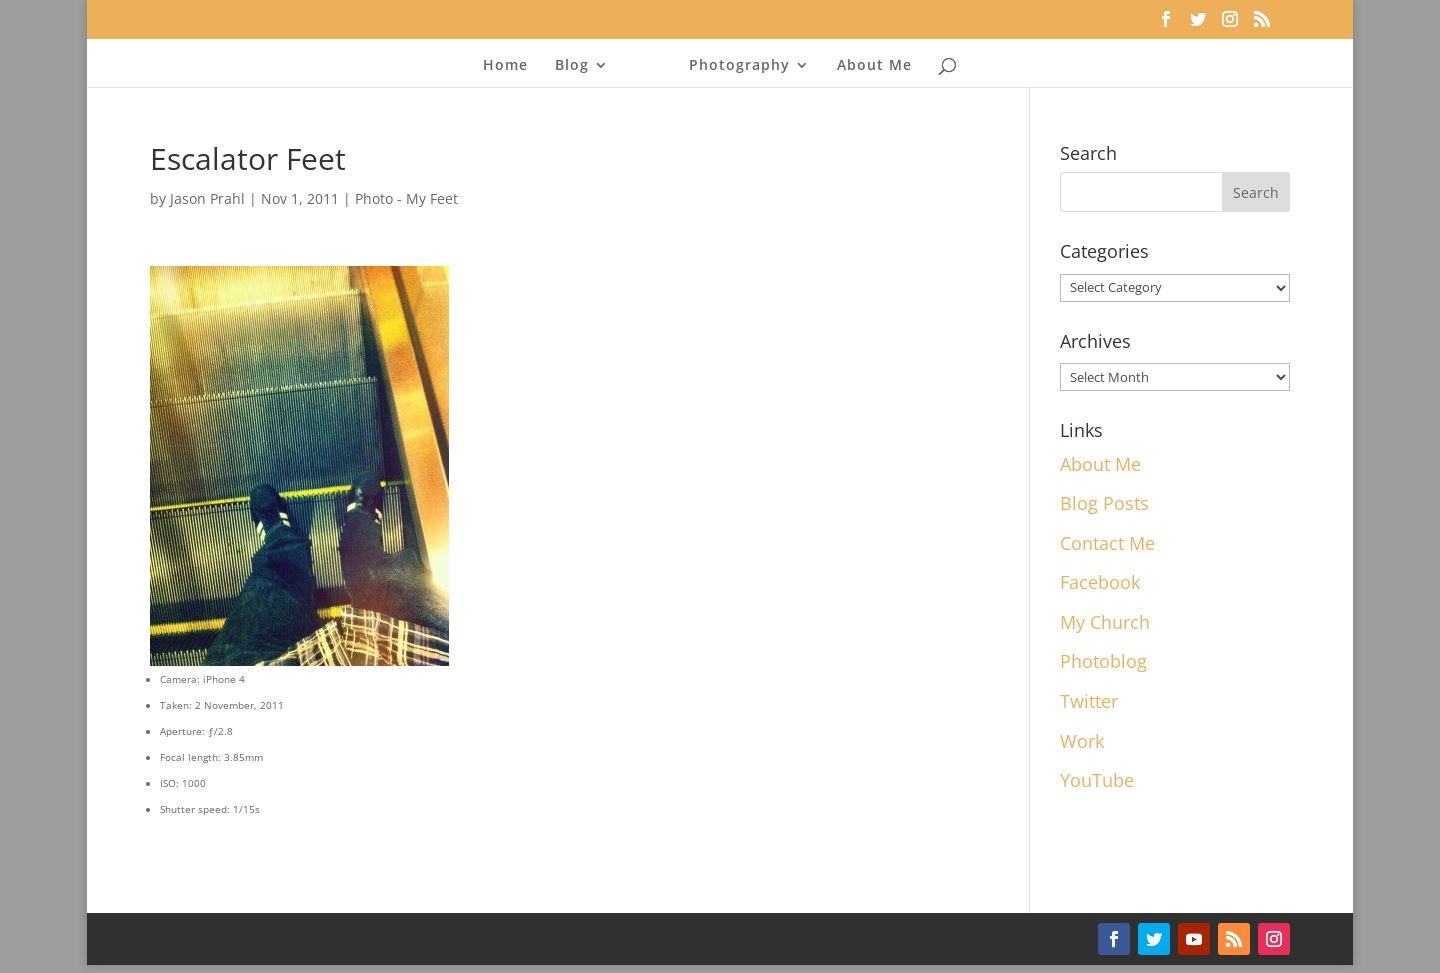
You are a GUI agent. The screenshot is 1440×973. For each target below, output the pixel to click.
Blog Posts (1104, 503)
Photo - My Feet (406, 198)
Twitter (1089, 701)
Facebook (1100, 582)
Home (511, 66)
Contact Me (1107, 543)
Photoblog (1103, 661)
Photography (733, 66)
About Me (868, 66)
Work (1082, 741)
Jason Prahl (207, 198)
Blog (578, 66)
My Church (1105, 622)
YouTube (1097, 780)
